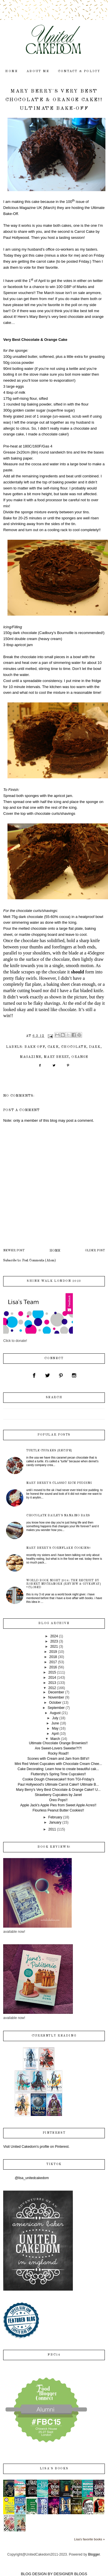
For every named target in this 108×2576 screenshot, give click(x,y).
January (55, 1822)
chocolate (73, 1047)
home (11, 71)
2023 (54, 1641)
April (55, 1734)
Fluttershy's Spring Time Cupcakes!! (58, 1774)
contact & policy (79, 71)
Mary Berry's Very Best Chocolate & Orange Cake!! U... (58, 1790)
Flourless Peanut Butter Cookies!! (58, 1810)
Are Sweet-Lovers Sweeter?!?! (58, 1748)
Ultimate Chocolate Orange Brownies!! (58, 1743)
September (56, 1708)
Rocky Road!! (58, 1753)
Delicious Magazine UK (22, 207)
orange (79, 1057)
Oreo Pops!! (58, 1800)
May (55, 1728)
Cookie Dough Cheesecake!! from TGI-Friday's (58, 1779)
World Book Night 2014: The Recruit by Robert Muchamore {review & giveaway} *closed (63, 1584)
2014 (52, 1678)
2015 (52, 1672)
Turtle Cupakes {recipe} (49, 1450)
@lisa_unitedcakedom (32, 2178)
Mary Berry (56, 1057)
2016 (53, 1667)
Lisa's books (54, 2468)
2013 (52, 1683)
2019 (53, 1652)
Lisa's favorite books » (89, 2539)
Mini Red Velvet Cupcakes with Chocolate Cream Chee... (58, 1764)
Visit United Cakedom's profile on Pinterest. (36, 2147)
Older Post (95, 1250)
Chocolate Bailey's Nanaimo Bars (58, 1515)
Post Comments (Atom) (39, 1260)
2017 (53, 1662)
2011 (52, 1829)
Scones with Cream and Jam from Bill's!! (58, 1759)
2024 (54, 1636)
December (56, 1692)
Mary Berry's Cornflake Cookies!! (58, 1548)
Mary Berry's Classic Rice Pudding (59, 1483)
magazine (30, 1057)
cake (53, 1047)
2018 (53, 1657)
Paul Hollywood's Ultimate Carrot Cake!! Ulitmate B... (58, 1784)
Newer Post (13, 1250)
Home (55, 1251)
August (55, 1713)
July (55, 1718)
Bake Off (34, 1047)
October (55, 1703)
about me (37, 71)
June (55, 1723)
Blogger (94, 2554)
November (56, 1697)
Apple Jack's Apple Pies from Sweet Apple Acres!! (58, 1805)
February (55, 1817)
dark (95, 1047)
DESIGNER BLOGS (70, 2574)
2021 (54, 1647)
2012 (52, 1688)
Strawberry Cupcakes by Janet (58, 1795)
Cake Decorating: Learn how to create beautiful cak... (58, 1769)
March (55, 1739)
